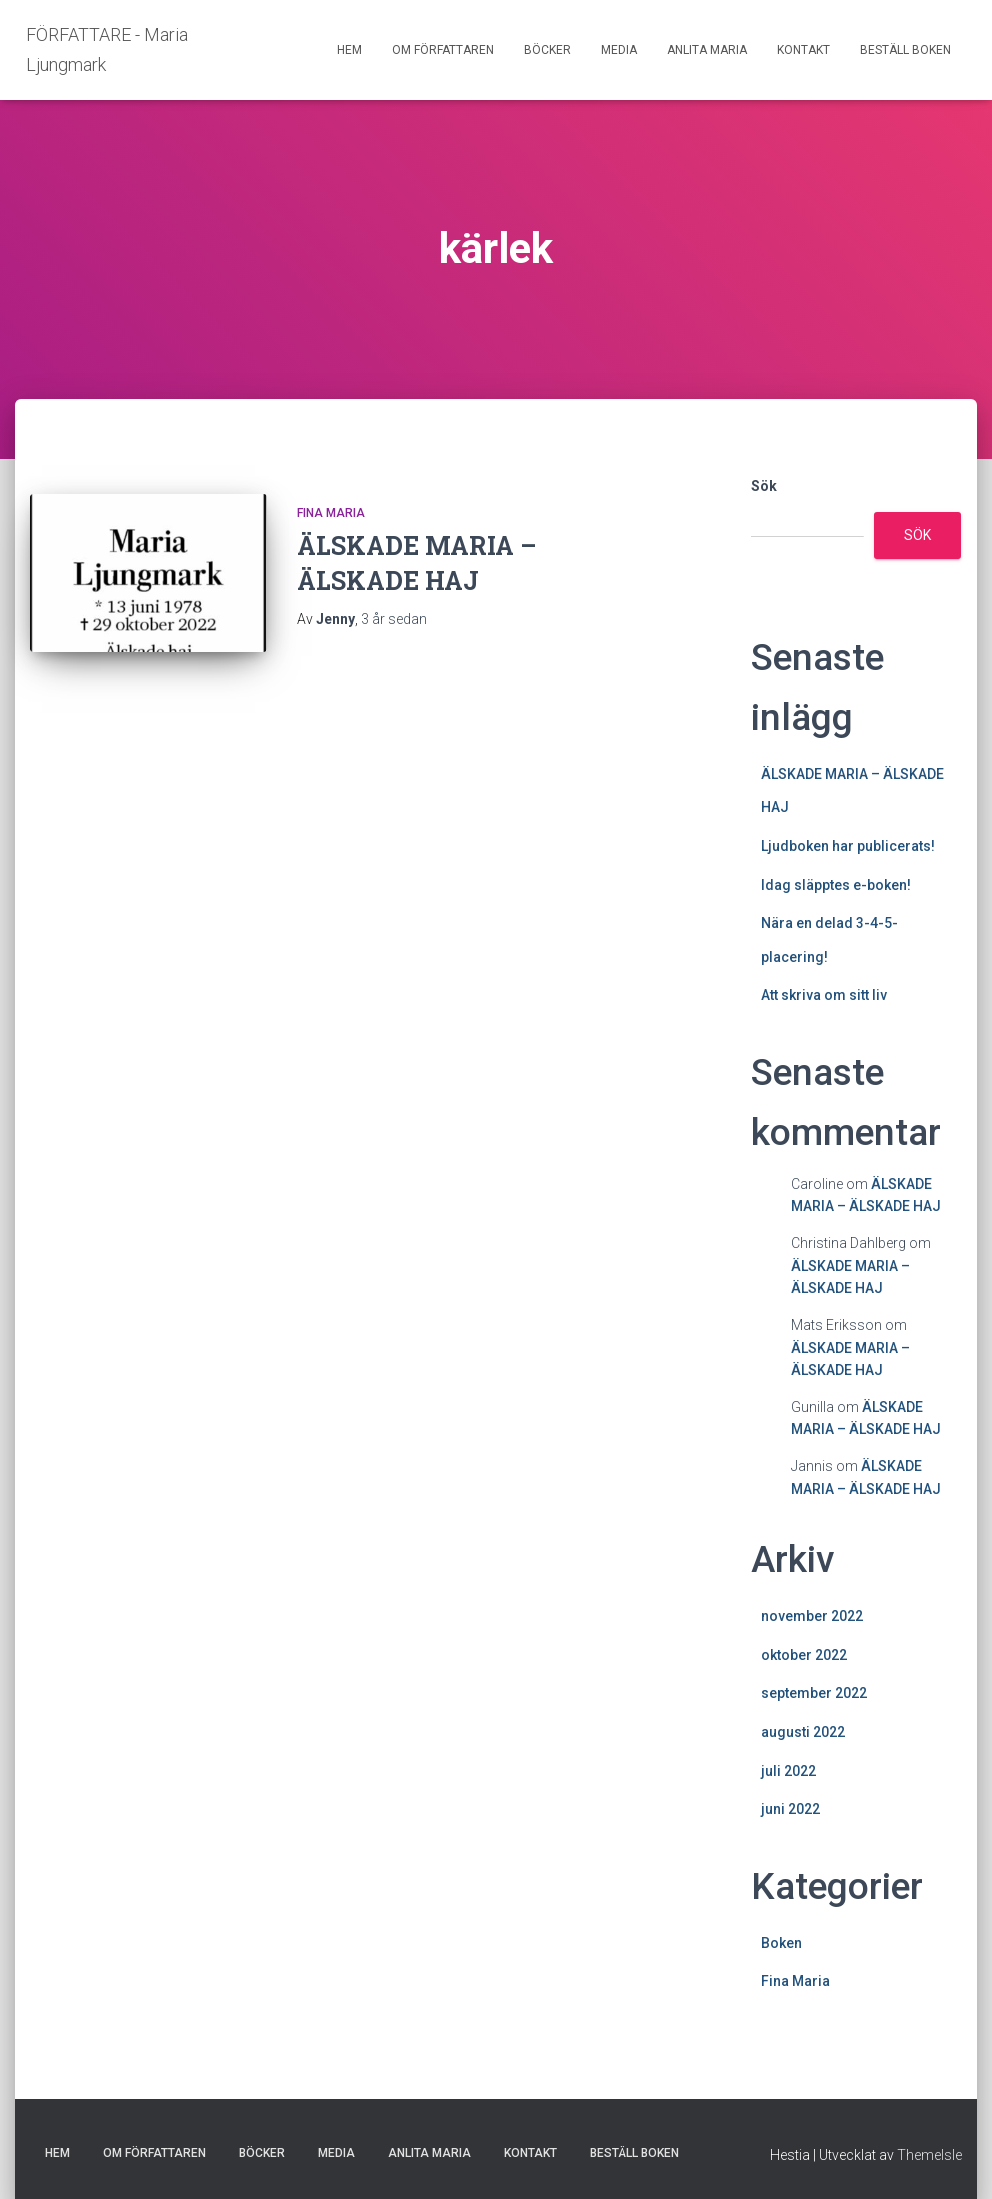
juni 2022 (790, 1809)
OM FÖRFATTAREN (443, 50)
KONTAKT (803, 50)
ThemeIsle (929, 2155)
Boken (781, 1943)
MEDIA (619, 50)
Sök (764, 486)
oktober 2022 (804, 1655)
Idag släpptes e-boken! (836, 885)
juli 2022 (788, 1771)
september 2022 (814, 1693)
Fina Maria (331, 513)
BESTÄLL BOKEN (905, 50)
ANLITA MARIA (707, 50)
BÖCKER (547, 50)
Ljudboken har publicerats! (848, 846)
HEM (349, 50)
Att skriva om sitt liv (824, 995)
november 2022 (812, 1616)
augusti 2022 (803, 1732)
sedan (394, 619)
